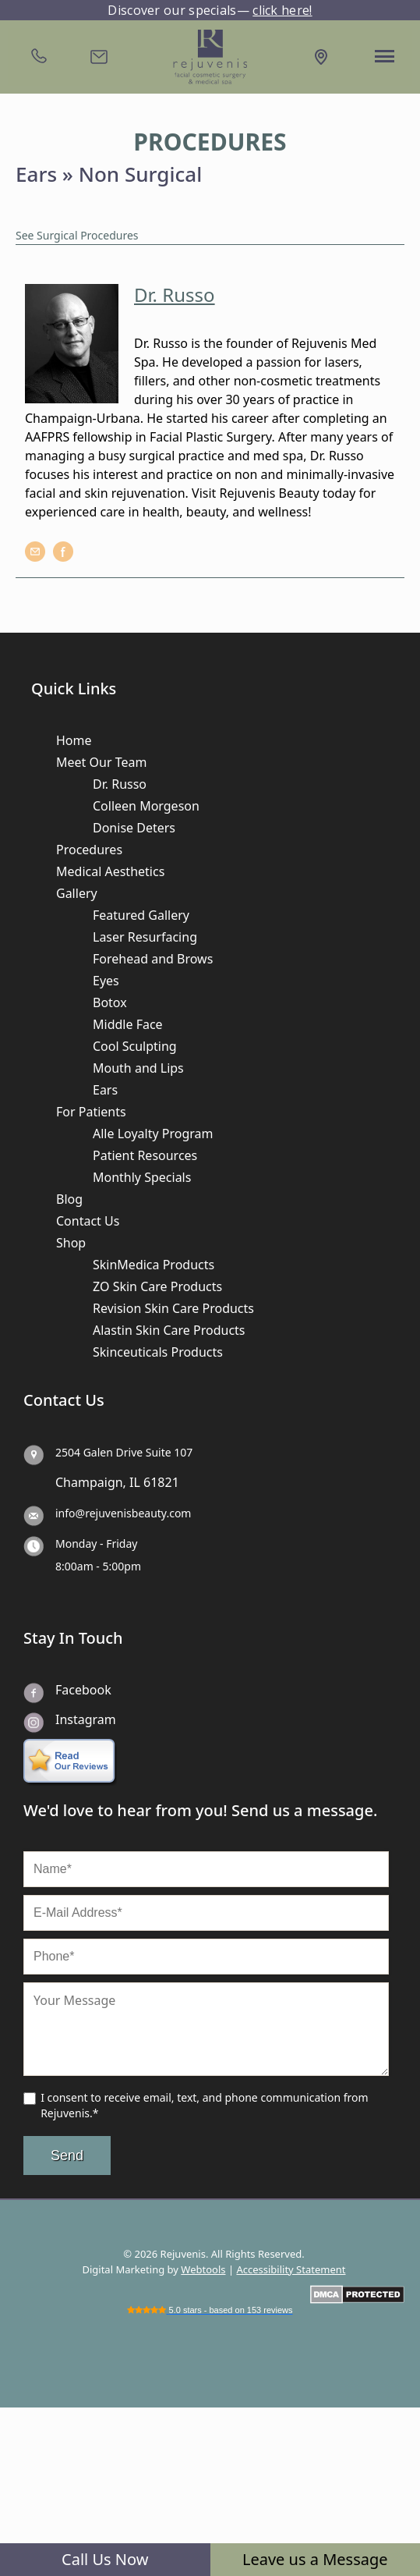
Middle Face (128, 1024)
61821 (161, 1482)
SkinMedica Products (153, 1264)
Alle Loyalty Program (153, 1133)
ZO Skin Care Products (157, 1286)
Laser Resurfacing (145, 937)
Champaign (89, 1482)
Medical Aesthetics (110, 871)
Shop (71, 1242)
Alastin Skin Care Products (169, 1330)
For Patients (91, 1111)
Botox (110, 1002)
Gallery (76, 893)
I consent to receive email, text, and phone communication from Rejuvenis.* (204, 2105)
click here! (282, 10)
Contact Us (87, 1220)
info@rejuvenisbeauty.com (123, 1513)
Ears (105, 1089)
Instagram (85, 1719)
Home (74, 740)
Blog (69, 1199)
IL (134, 1482)
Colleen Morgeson (146, 805)
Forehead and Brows (153, 958)
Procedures (89, 849)
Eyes (106, 980)
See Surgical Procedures (77, 235)
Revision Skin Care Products (173, 1308)
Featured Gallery (141, 915)
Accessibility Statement (290, 2269)
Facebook (83, 1689)
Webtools (203, 2269)
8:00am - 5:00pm (98, 1566)
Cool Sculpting (135, 1046)
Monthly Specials (142, 1177)
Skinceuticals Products (158, 1352)
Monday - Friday (96, 1543)
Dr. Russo (119, 784)
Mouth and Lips (138, 1068)
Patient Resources (145, 1155)
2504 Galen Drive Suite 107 (123, 1452)
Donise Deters (134, 827)
